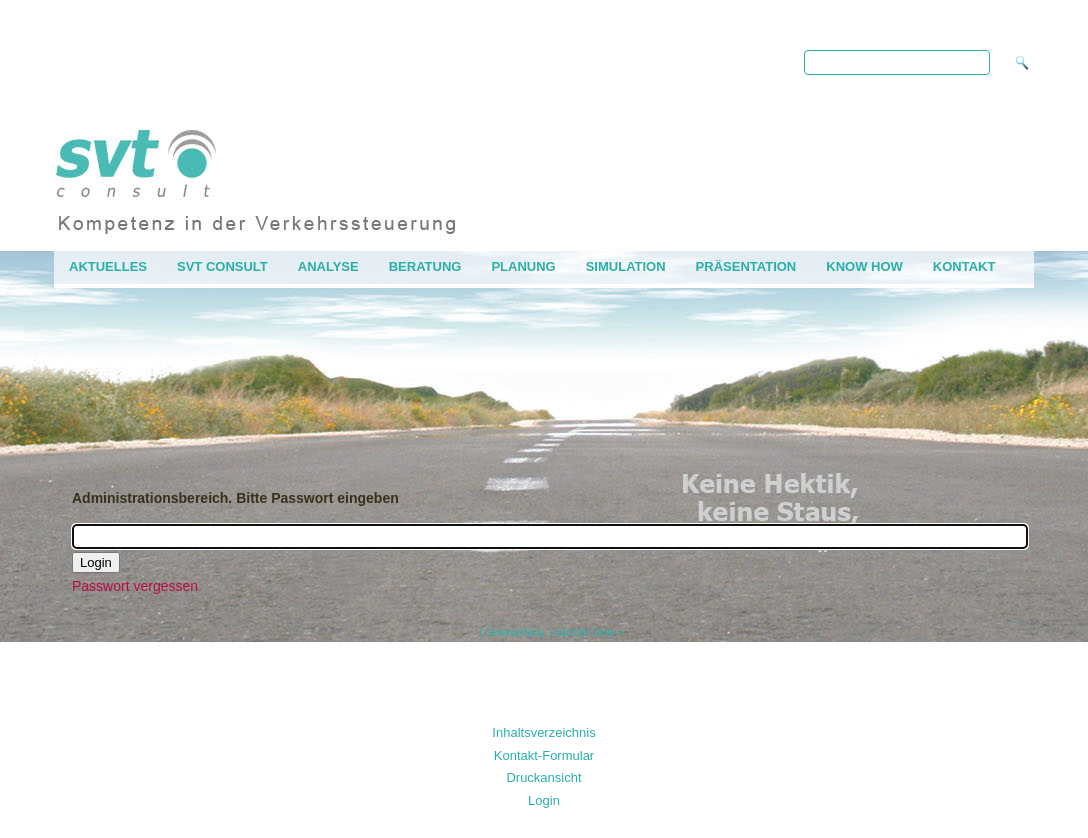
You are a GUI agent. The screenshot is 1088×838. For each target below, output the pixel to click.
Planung (523, 266)
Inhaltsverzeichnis (543, 732)
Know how (864, 266)
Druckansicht (543, 777)
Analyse (328, 266)
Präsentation (746, 266)
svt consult (222, 266)
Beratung (425, 266)
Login (544, 800)
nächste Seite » (589, 632)
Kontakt (964, 266)
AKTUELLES (108, 266)
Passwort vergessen (135, 586)
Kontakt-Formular (544, 755)
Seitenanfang (514, 632)
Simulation (626, 266)
